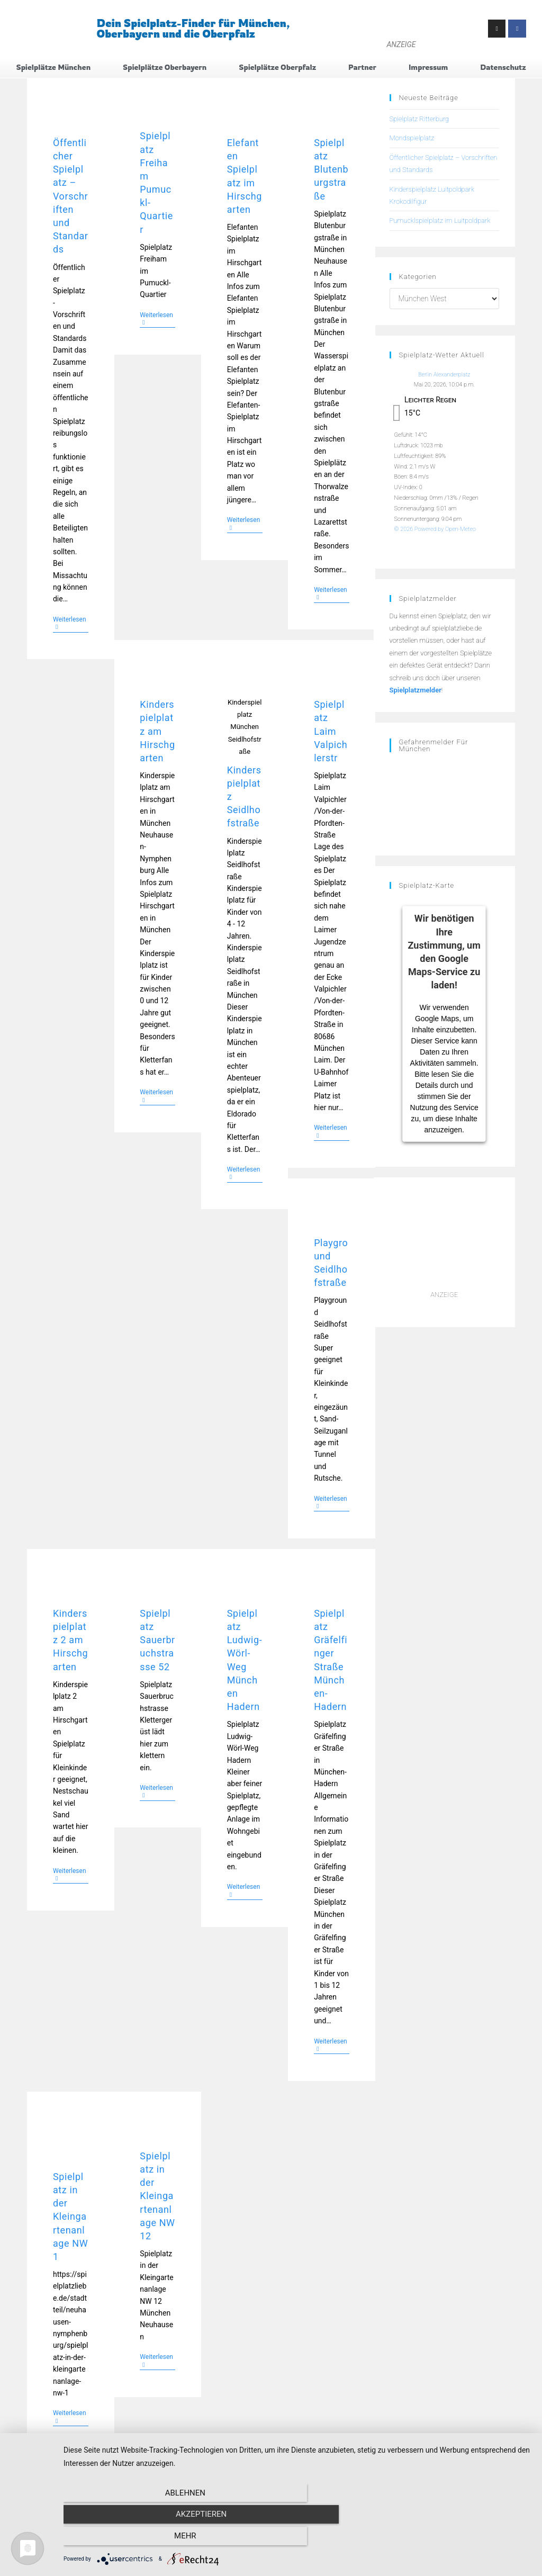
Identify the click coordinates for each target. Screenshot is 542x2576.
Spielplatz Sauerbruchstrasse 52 (157, 1640)
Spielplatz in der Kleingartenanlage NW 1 (70, 2216)
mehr (461, 2539)
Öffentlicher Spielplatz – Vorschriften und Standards (70, 197)
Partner (362, 67)
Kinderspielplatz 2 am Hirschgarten (70, 1640)
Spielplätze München (53, 67)
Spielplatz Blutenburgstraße (331, 170)
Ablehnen (133, 2539)
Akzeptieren (297, 2539)
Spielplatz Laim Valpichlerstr (330, 731)
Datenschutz (503, 67)
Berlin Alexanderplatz (444, 374)
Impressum (428, 67)
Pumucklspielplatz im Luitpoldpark (440, 221)
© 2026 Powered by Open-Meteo (435, 529)
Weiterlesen (70, 623)
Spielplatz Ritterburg (419, 119)
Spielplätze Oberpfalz (277, 67)
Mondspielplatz (412, 138)
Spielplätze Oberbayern (164, 67)
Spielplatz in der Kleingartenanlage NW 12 (157, 2195)
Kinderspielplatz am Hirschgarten (157, 731)
